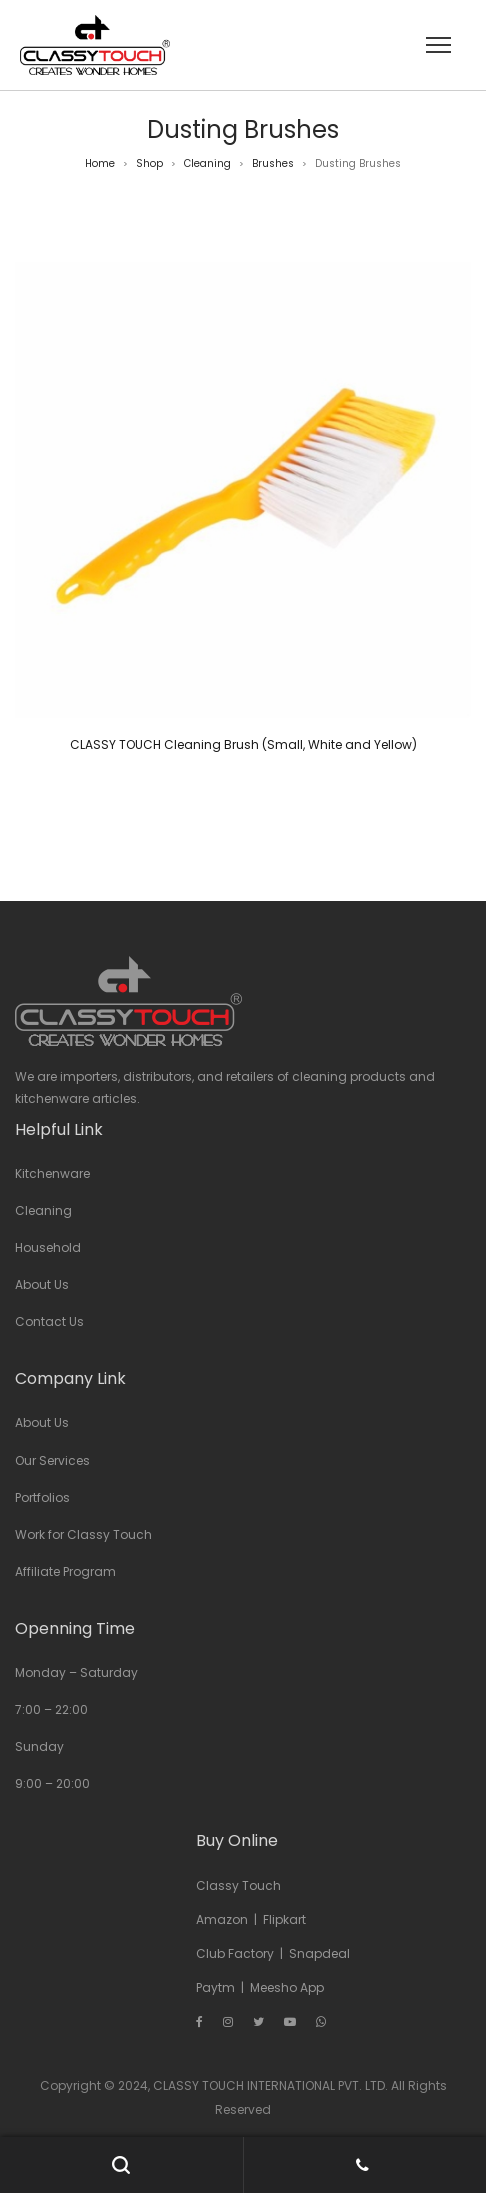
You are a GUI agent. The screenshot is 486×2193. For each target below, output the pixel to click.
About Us (42, 1284)
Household (48, 1247)
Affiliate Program (65, 1571)
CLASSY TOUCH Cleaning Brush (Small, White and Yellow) (243, 744)
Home (100, 163)
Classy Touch (238, 1885)
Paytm (215, 1987)
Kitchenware (52, 1173)
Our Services (52, 1460)
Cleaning (207, 163)
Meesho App (287, 1987)
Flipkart (284, 1919)
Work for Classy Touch (83, 1534)
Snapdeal (319, 1953)
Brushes (273, 163)
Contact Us (49, 1321)
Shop (149, 163)
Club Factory (235, 1953)
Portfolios (42, 1497)
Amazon (222, 1919)
